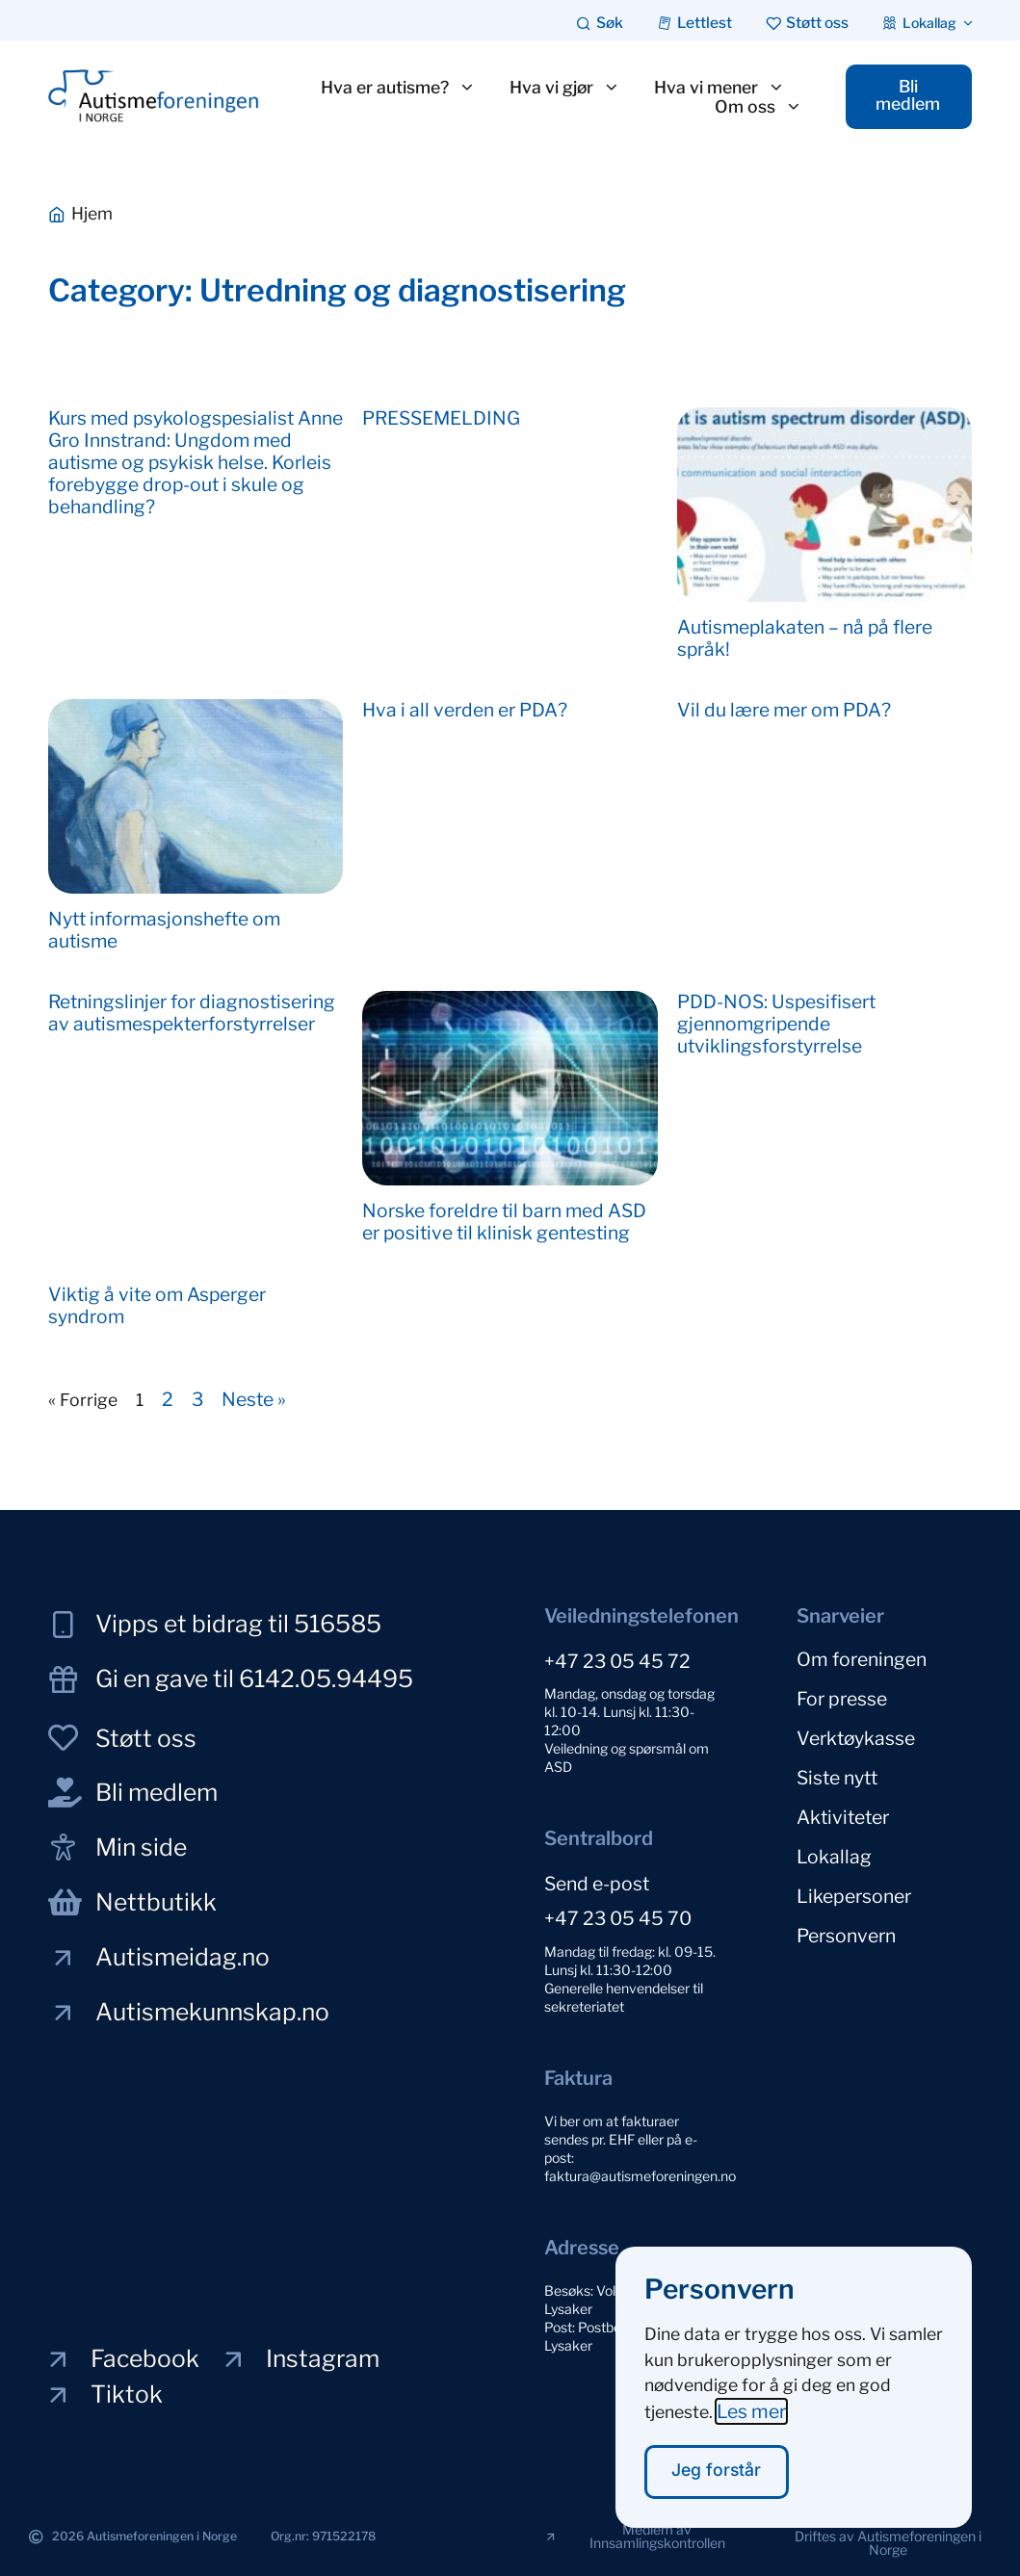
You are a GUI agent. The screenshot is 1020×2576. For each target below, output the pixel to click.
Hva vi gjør (565, 87)
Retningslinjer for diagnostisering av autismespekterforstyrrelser (191, 1012)
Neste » (254, 1399)
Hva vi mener (719, 87)
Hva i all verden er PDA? (464, 709)
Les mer (751, 2411)
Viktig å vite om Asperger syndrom (157, 1305)
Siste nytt (837, 1777)
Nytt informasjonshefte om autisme (164, 929)
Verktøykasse (856, 1738)
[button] (887, 2543)
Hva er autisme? (398, 87)
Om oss (758, 107)
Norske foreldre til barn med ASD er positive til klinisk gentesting (504, 1221)
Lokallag (834, 1856)
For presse (842, 1698)
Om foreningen (862, 1659)
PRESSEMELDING (441, 417)
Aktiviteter (843, 1817)
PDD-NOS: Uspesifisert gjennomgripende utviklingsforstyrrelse (776, 1023)
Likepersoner (854, 1896)
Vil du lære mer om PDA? (784, 709)
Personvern (846, 1935)
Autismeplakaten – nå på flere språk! (804, 638)
